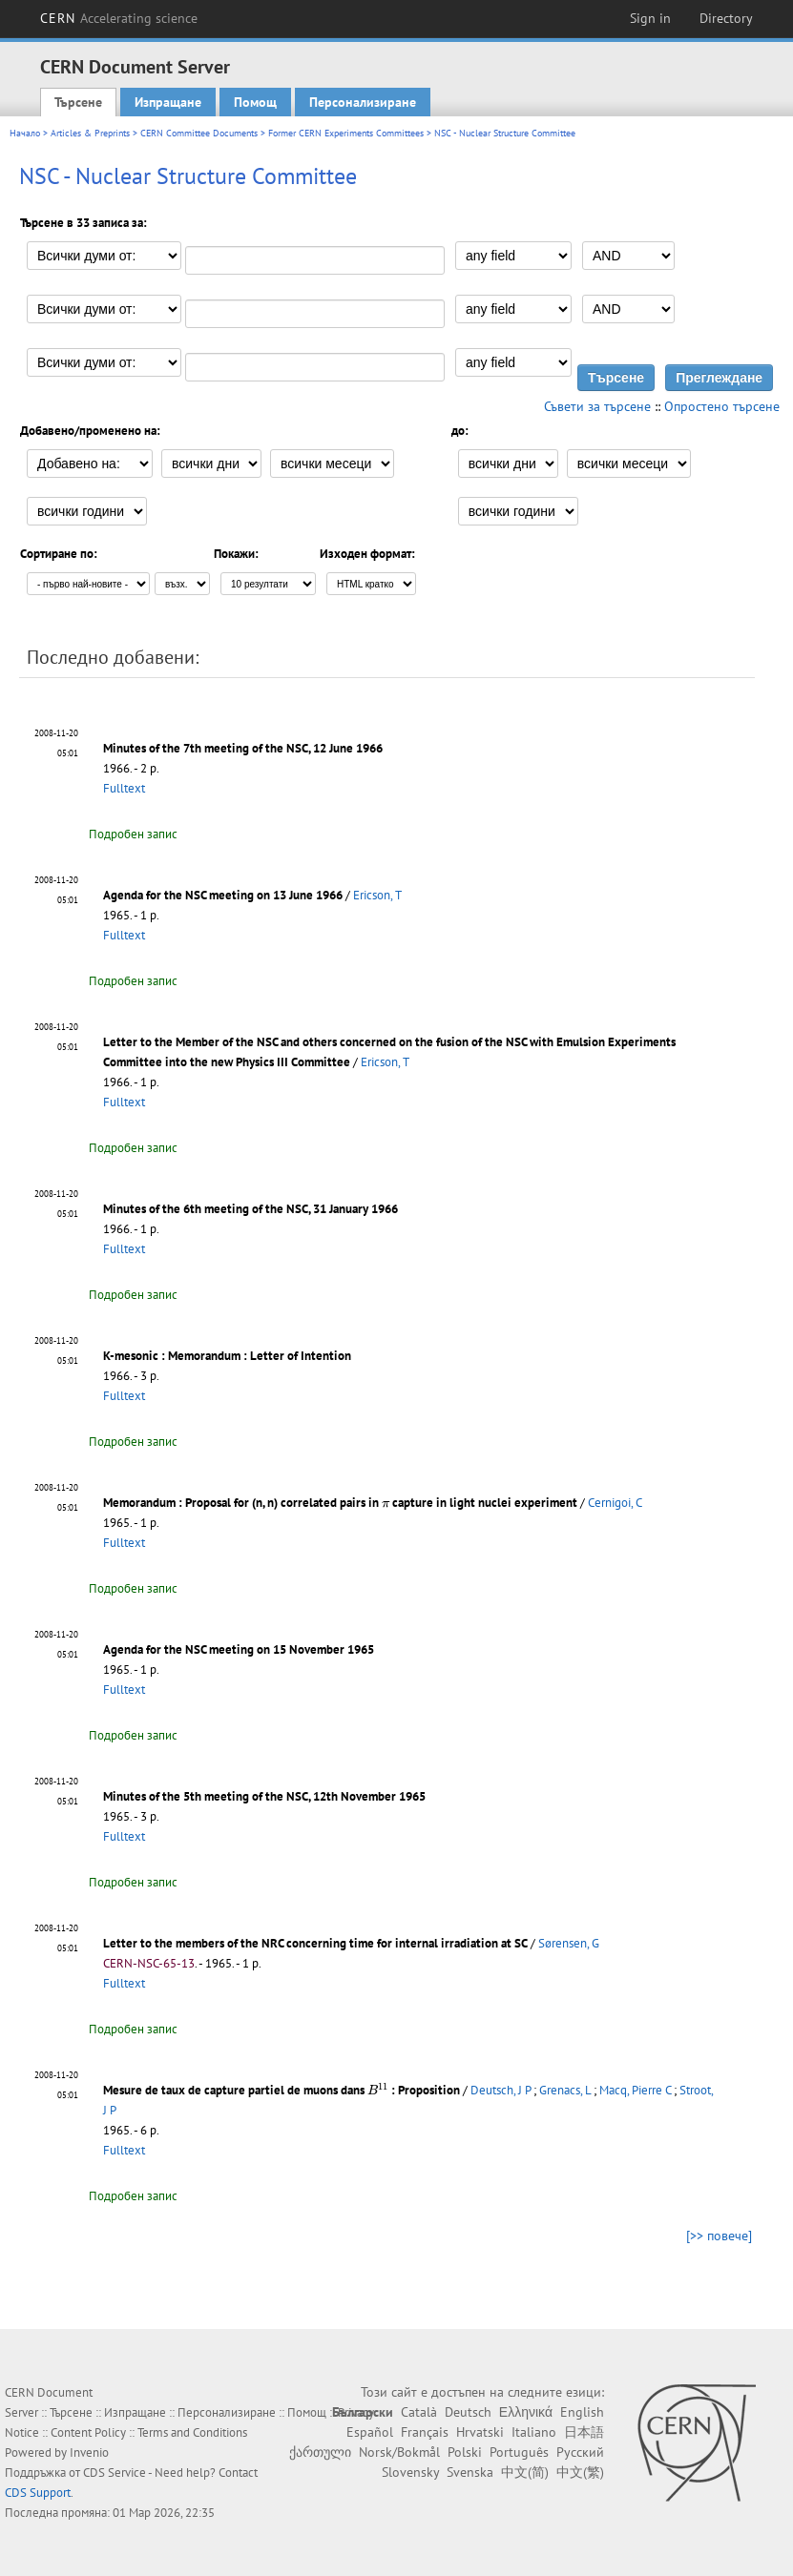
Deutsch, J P (500, 2090)
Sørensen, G (568, 1943)
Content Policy (88, 2432)
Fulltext (124, 788)
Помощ (255, 102)
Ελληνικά (526, 2412)
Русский (580, 2452)
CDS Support (38, 2492)
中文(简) (525, 2472)
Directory (726, 18)
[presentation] (385, 1503)
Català (419, 2412)
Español (369, 2432)
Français (425, 2432)
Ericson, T (377, 895)
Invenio (89, 2452)
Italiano (533, 2432)
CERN (119, 18)
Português (519, 2452)
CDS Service (114, 2472)
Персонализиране (362, 102)
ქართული (320, 2452)
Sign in (650, 18)
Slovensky (410, 2472)
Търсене (78, 102)
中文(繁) (580, 2472)
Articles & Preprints (90, 133)
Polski (465, 2452)
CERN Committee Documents (199, 133)
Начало (25, 133)
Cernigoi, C (615, 1502)
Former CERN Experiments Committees (346, 133)
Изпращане (168, 102)
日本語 (584, 2432)
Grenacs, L (565, 2090)
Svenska (470, 2472)
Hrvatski (480, 2432)
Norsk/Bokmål (399, 2452)
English (582, 2412)
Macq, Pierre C (635, 2090)
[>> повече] (719, 2235)
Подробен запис (133, 834)
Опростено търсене (722, 406)
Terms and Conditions (192, 2432)
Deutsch (468, 2412)
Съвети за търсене (597, 406)
